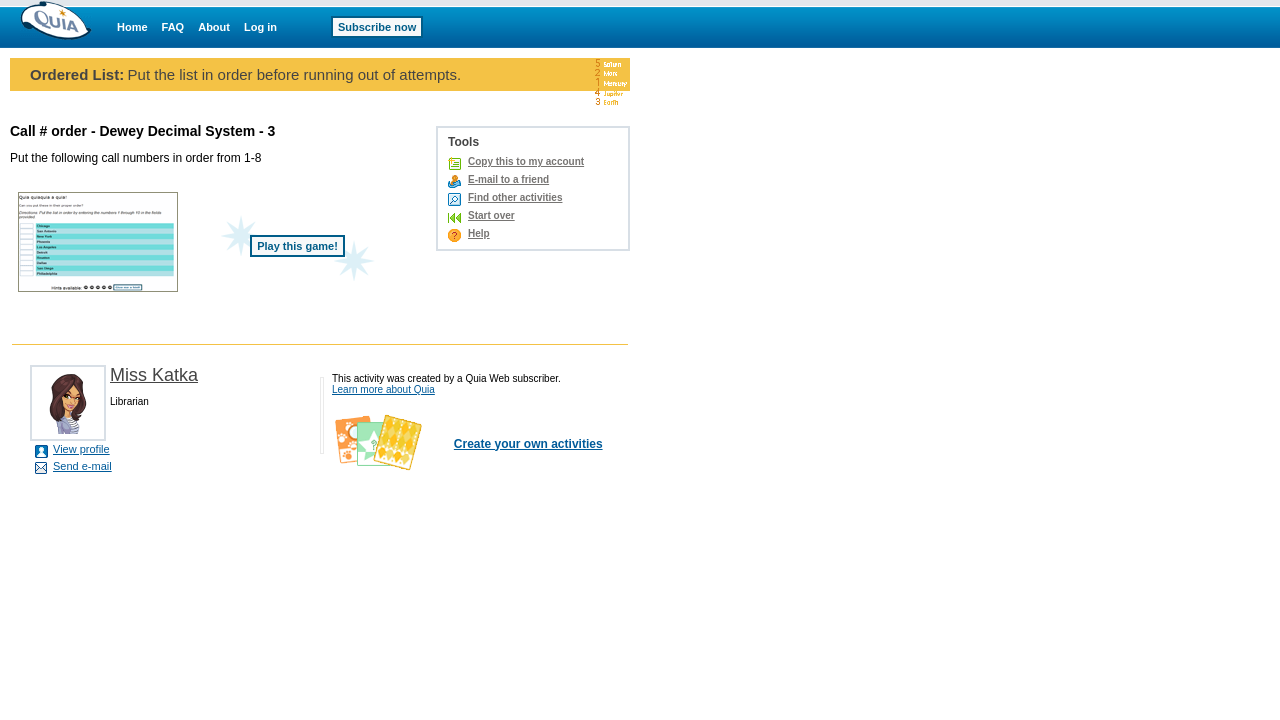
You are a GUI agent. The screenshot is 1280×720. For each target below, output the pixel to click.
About (214, 27)
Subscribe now (377, 27)
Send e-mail (82, 466)
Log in (260, 27)
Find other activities (515, 197)
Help (479, 233)
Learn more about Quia (383, 389)
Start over (491, 215)
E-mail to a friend (508, 179)
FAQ (173, 27)
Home (132, 27)
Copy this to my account (526, 161)
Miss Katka (154, 375)
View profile (81, 449)
